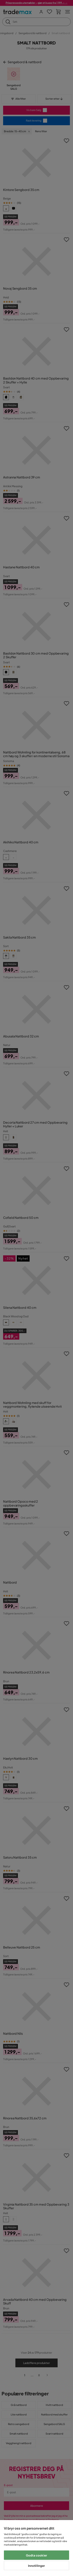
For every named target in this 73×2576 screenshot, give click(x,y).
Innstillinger (36, 2565)
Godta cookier (36, 2555)
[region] (36, 2548)
